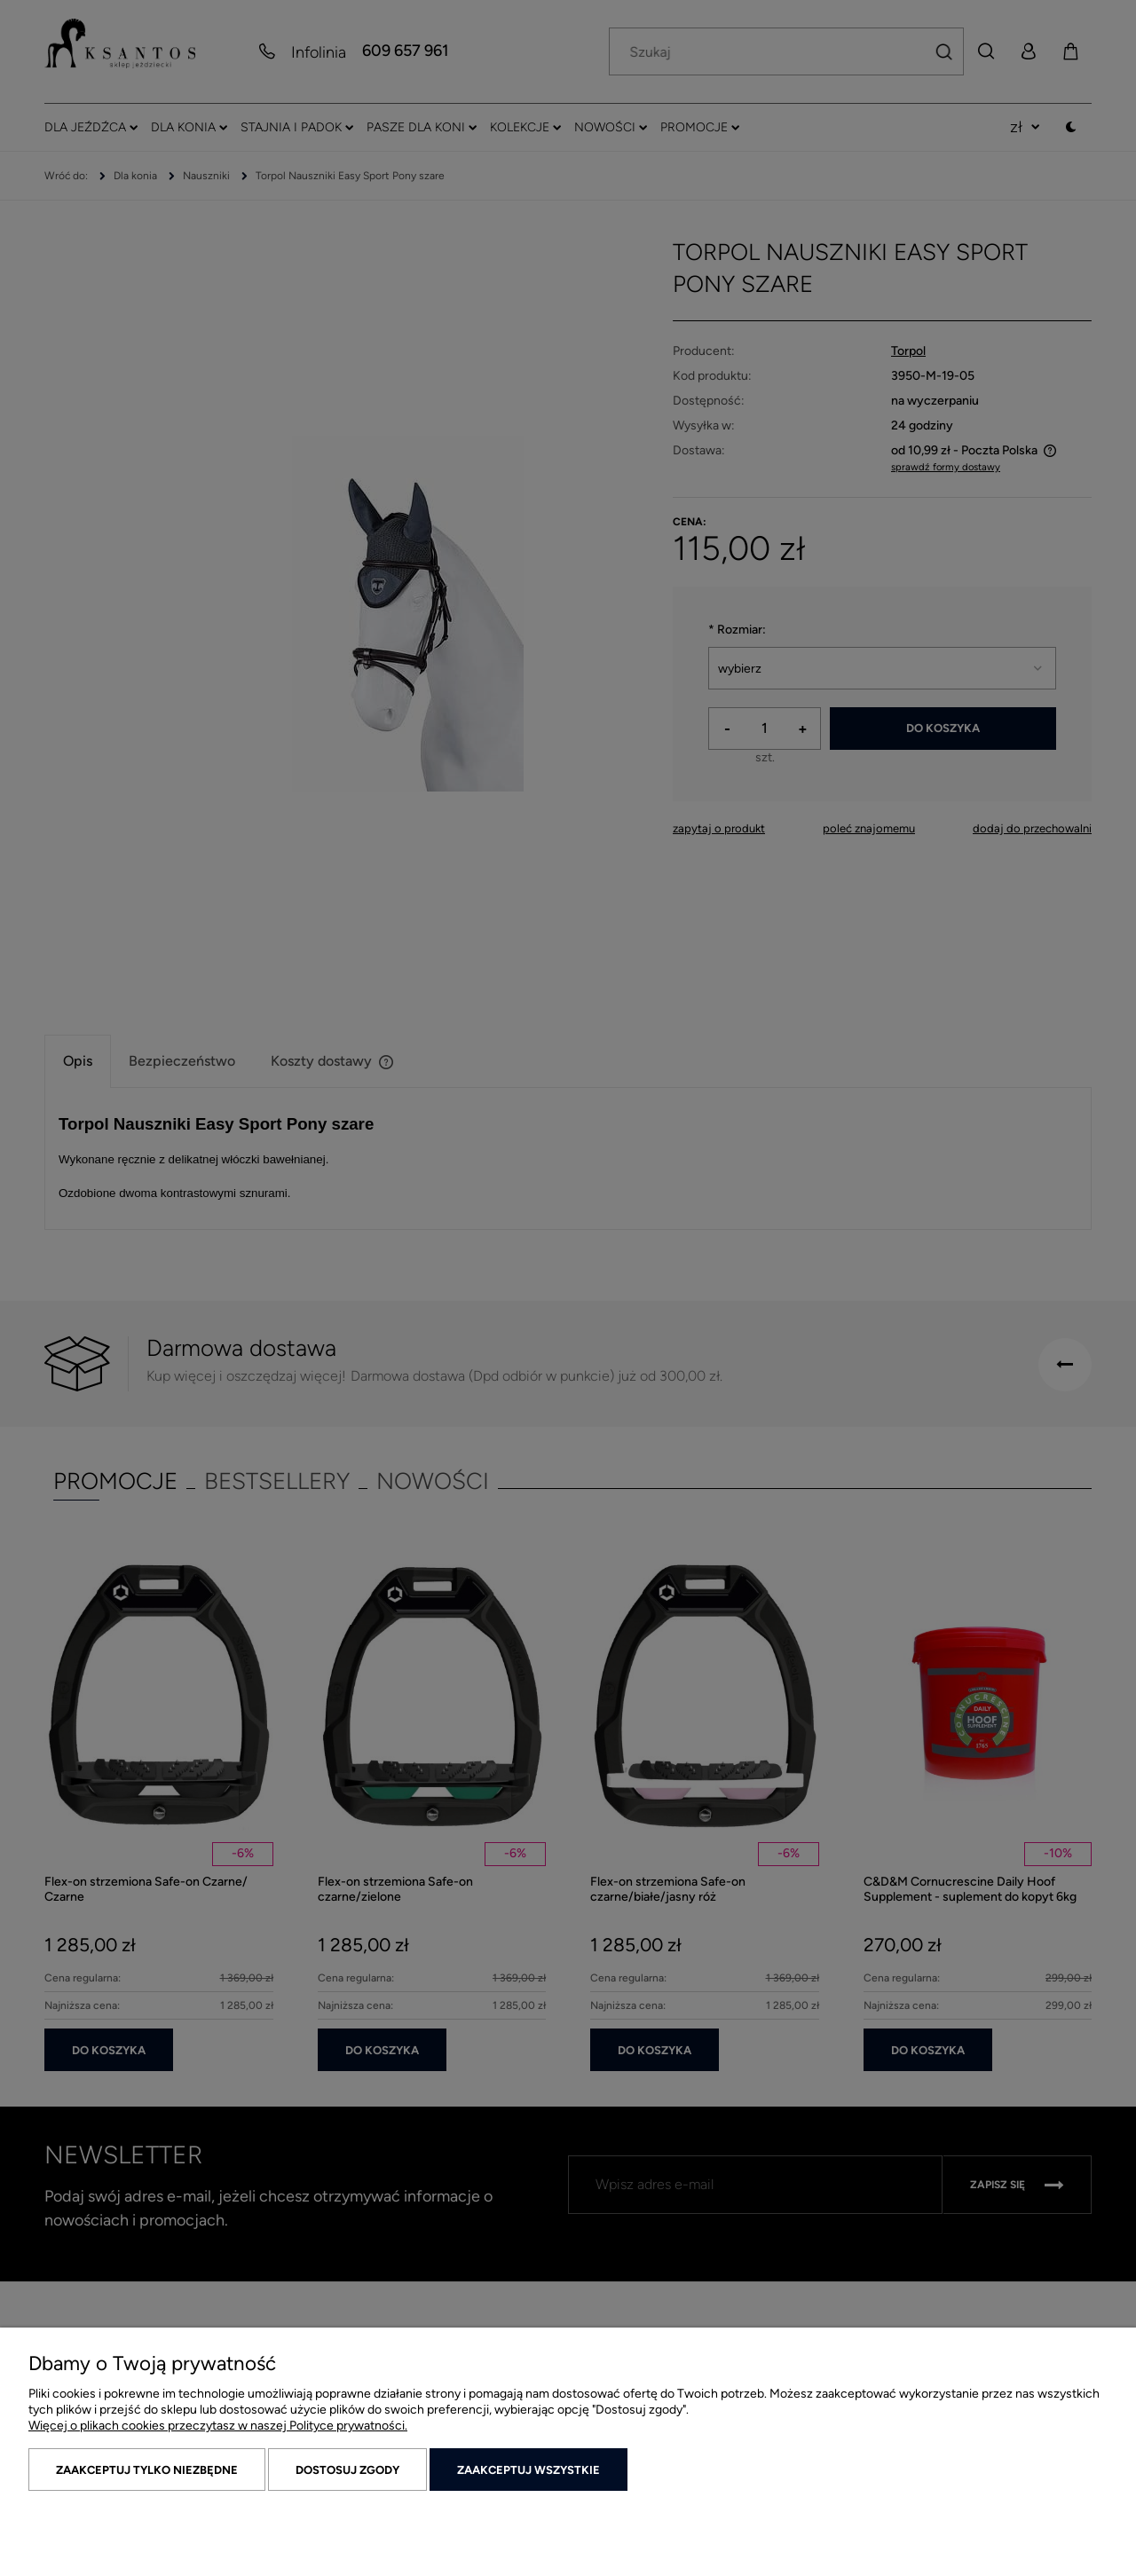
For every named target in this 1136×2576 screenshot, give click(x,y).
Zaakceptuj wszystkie (528, 2470)
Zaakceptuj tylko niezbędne (147, 2470)
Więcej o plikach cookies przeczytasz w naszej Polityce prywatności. (217, 2425)
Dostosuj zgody (347, 2470)
